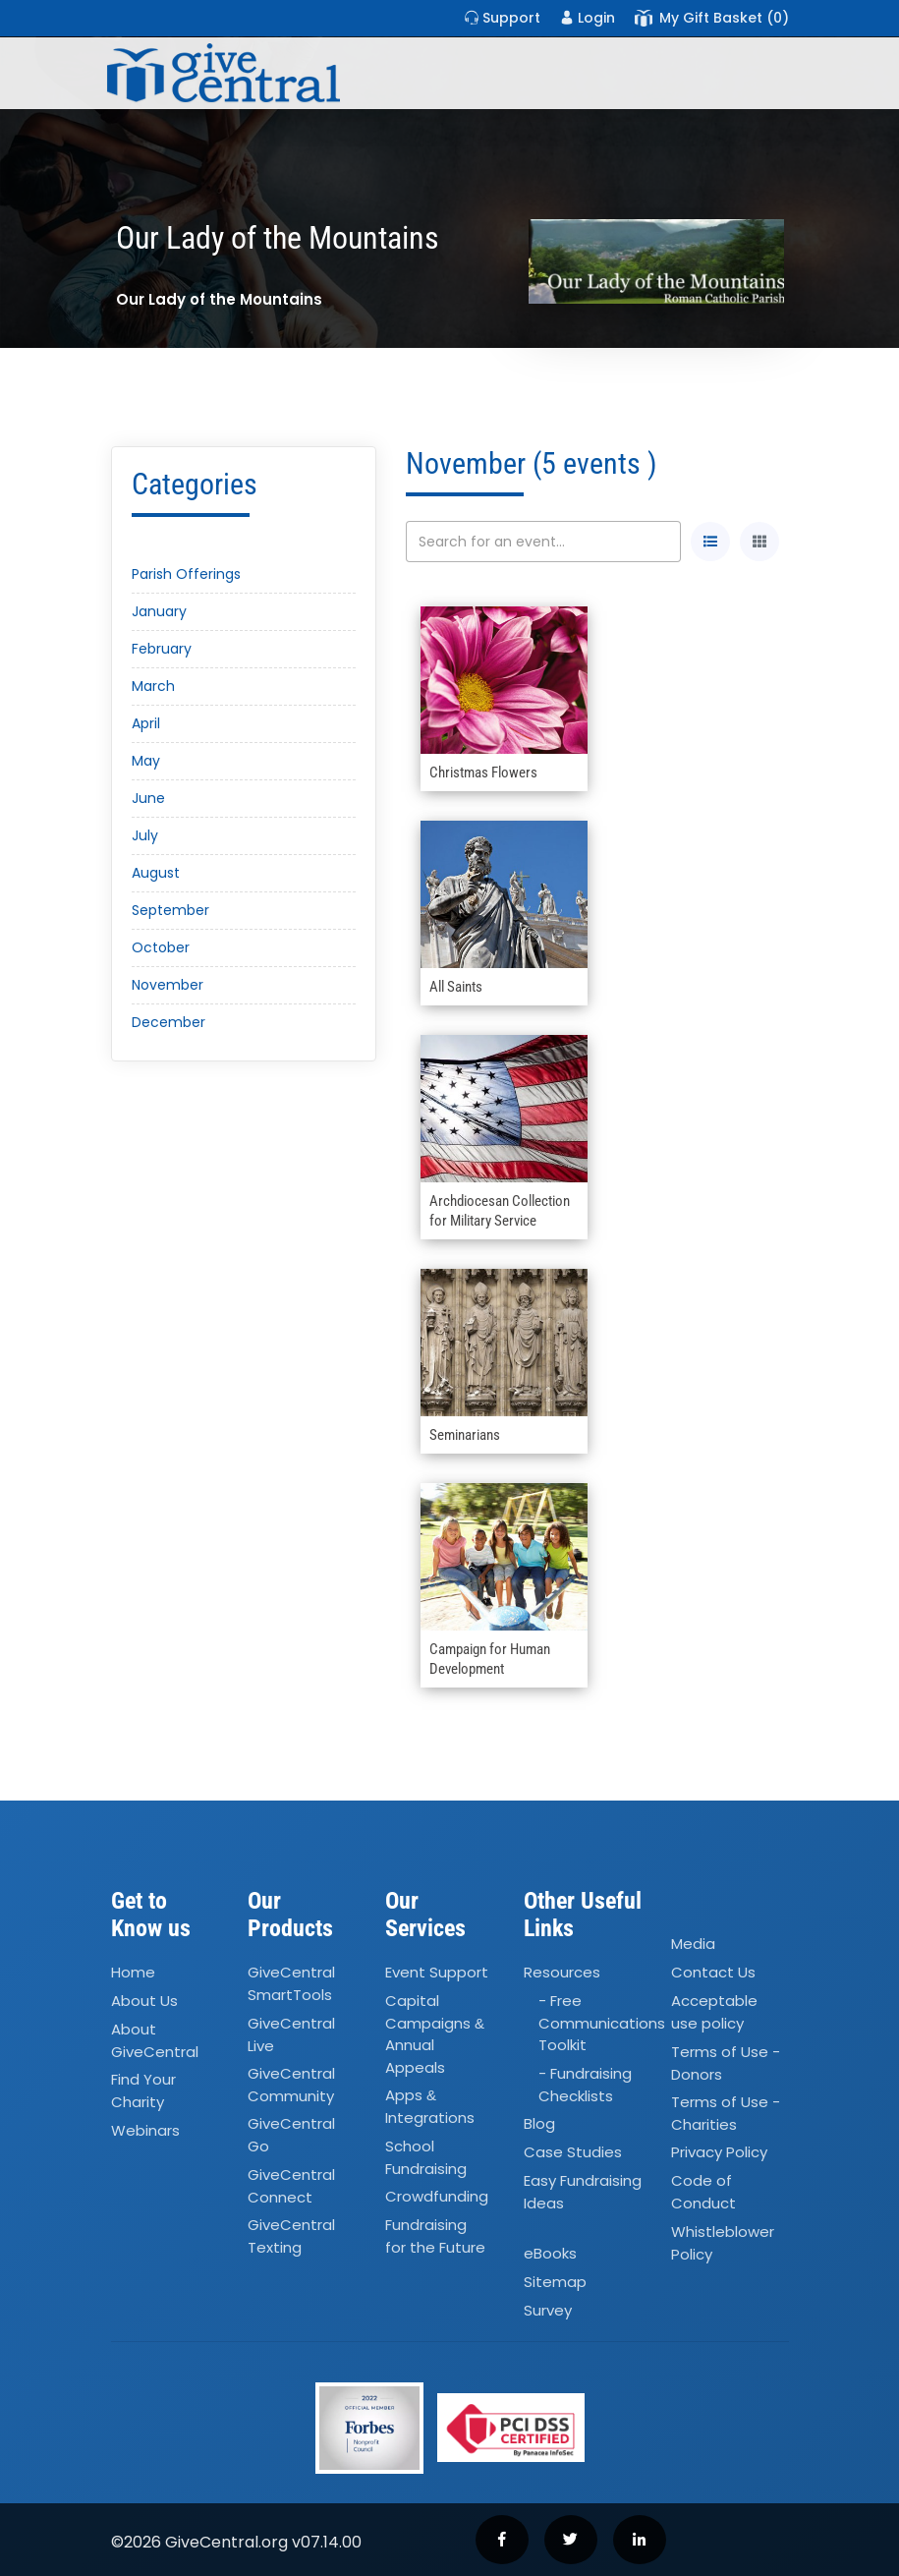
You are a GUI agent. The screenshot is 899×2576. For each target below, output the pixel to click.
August (156, 873)
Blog (539, 2123)
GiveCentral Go (291, 2134)
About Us (144, 2000)
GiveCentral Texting (291, 2236)
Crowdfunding (436, 2196)
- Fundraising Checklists (585, 2084)
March (153, 686)
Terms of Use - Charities (725, 2113)
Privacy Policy (719, 2152)
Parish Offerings (186, 574)
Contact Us (713, 1972)
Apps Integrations (430, 2107)
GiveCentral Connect (291, 2185)
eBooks (550, 2253)
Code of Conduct (703, 2191)
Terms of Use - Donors (725, 2063)
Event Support (436, 1972)
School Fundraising (426, 2157)
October (161, 947)
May (146, 761)
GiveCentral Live (291, 2034)
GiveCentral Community (291, 2084)
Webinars (145, 2130)
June (148, 798)
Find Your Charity (143, 2090)
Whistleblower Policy (722, 2242)
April (146, 723)
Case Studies (573, 2152)
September (170, 910)
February (162, 648)
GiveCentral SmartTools (291, 1983)
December (168, 1022)
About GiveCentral (154, 2040)
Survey (548, 2310)
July (145, 835)
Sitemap (555, 2281)
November (167, 985)
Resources (562, 1972)
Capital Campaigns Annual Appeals (434, 2034)
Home (133, 1972)
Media (693, 1944)
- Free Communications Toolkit (601, 2022)
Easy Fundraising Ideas (583, 2191)
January (159, 611)
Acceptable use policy (714, 2011)
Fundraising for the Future (435, 2236)
